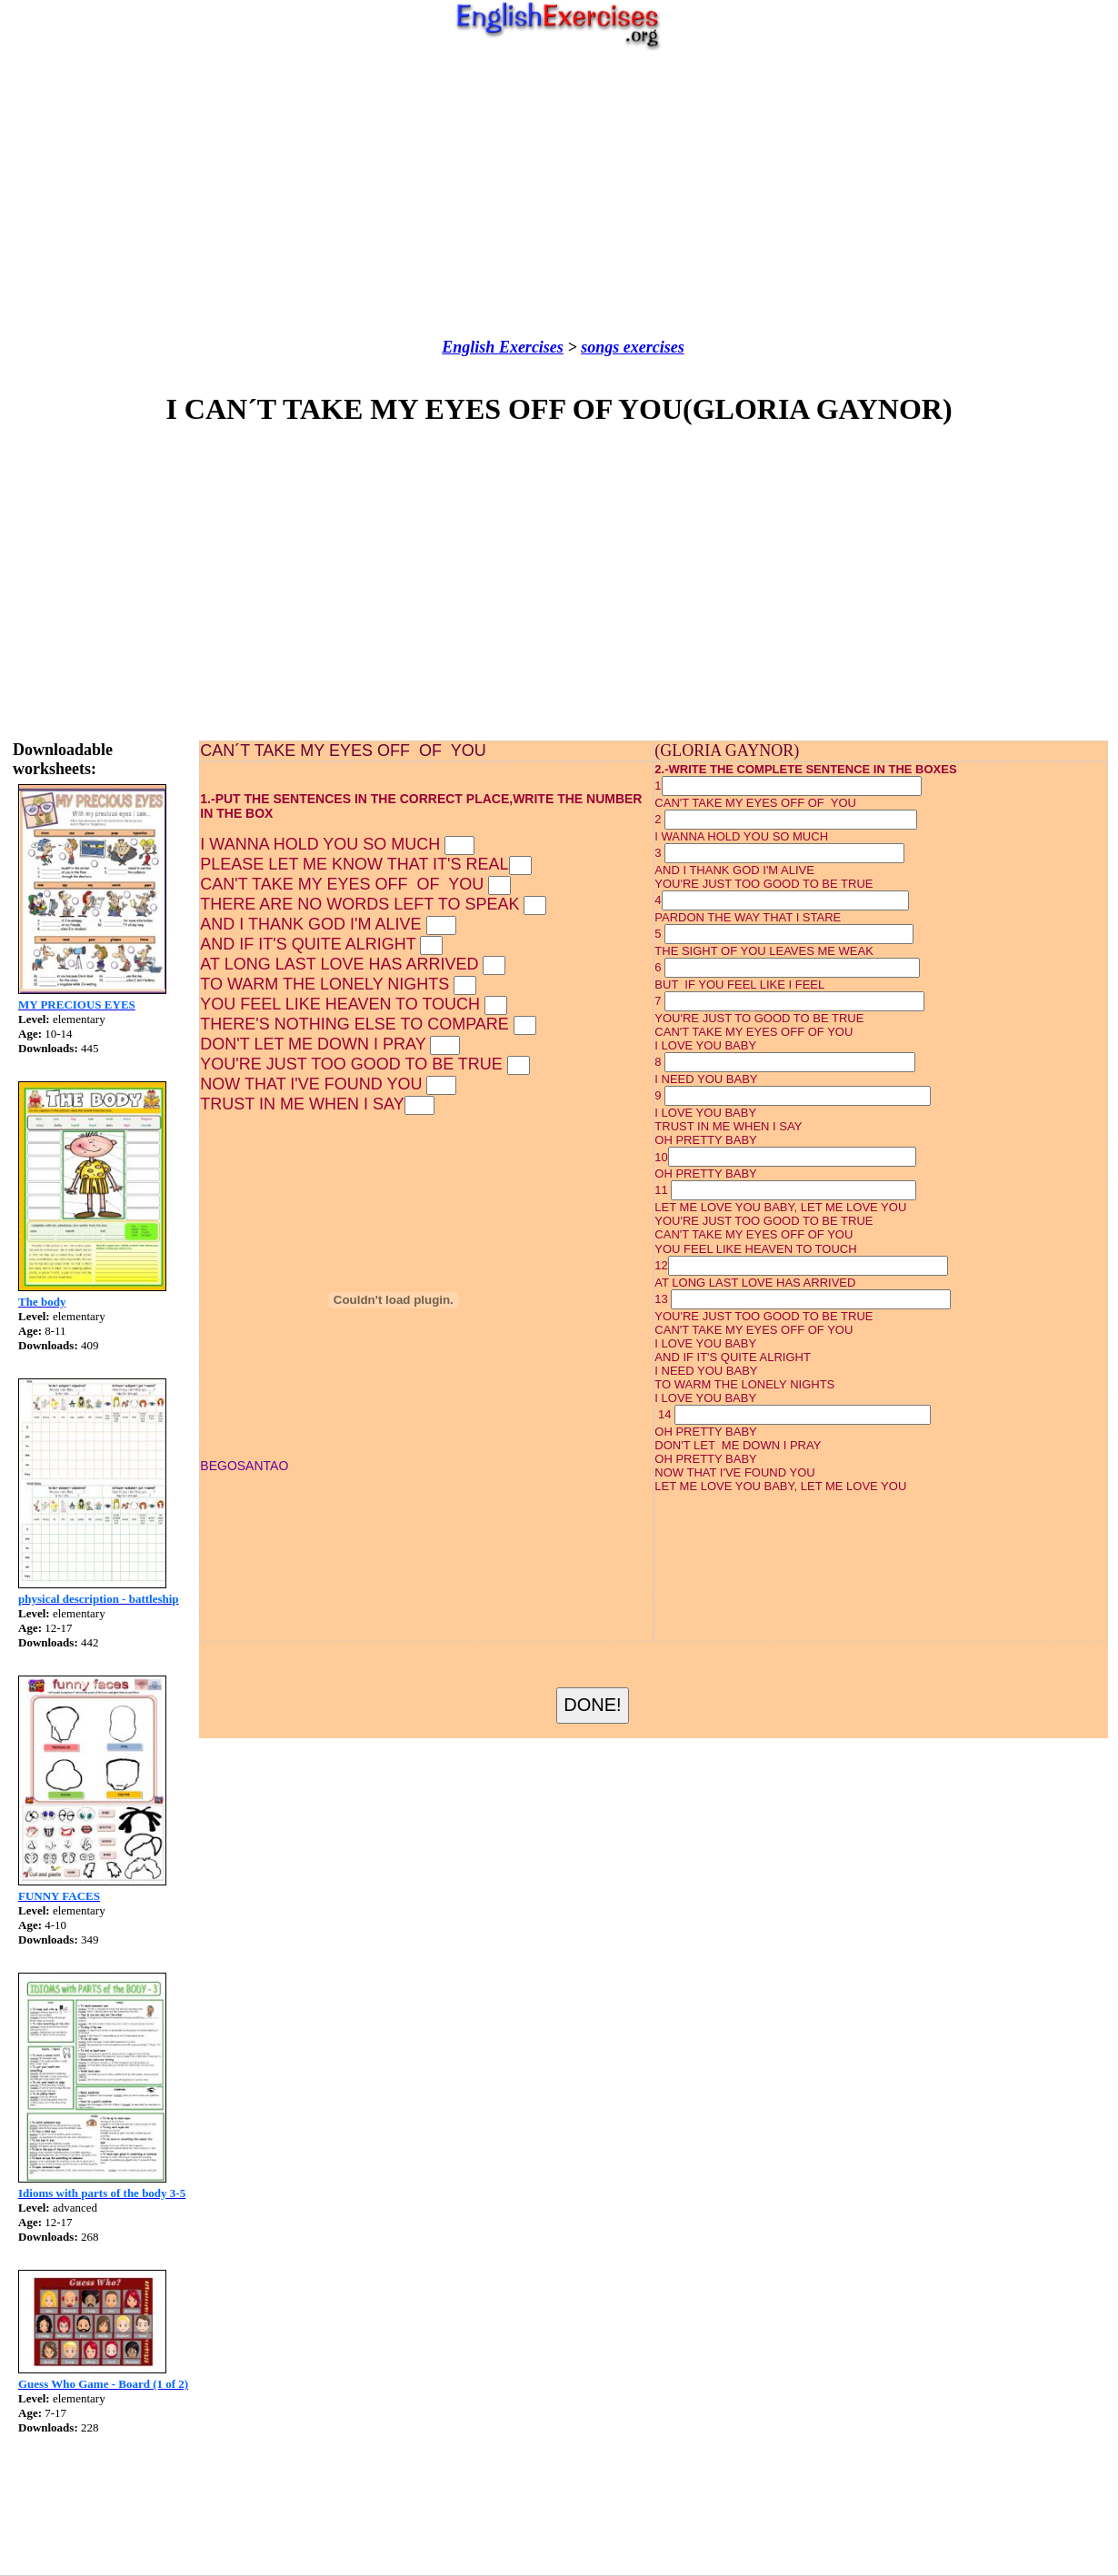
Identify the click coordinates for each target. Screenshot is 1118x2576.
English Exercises (503, 347)
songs (600, 347)
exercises (651, 347)
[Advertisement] (559, 194)
